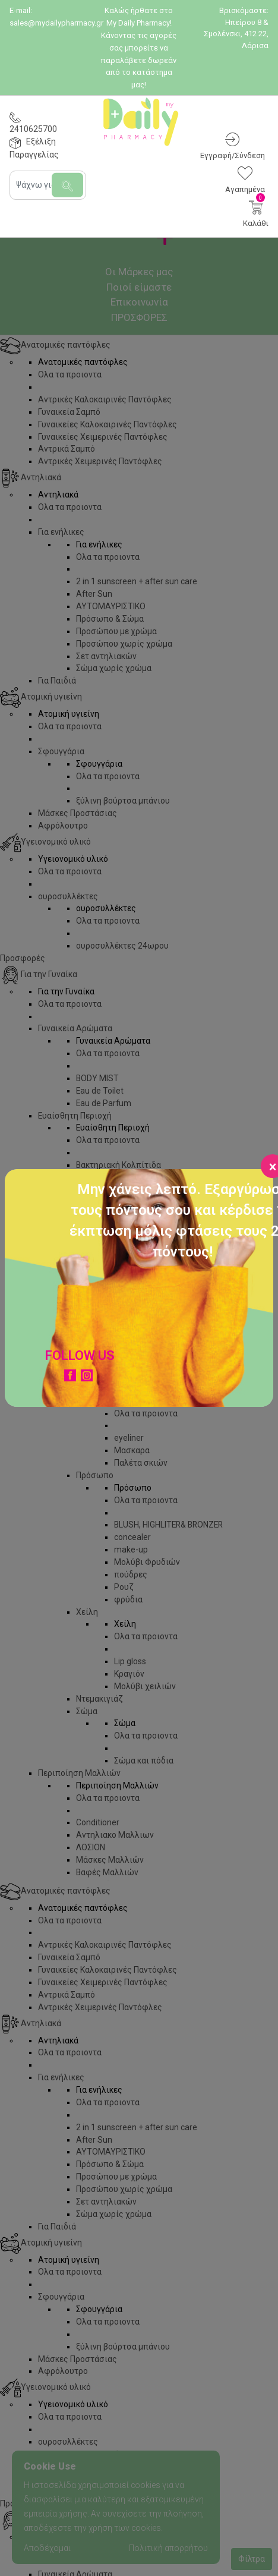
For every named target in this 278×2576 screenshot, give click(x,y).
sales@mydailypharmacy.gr (56, 22)
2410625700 (33, 129)
